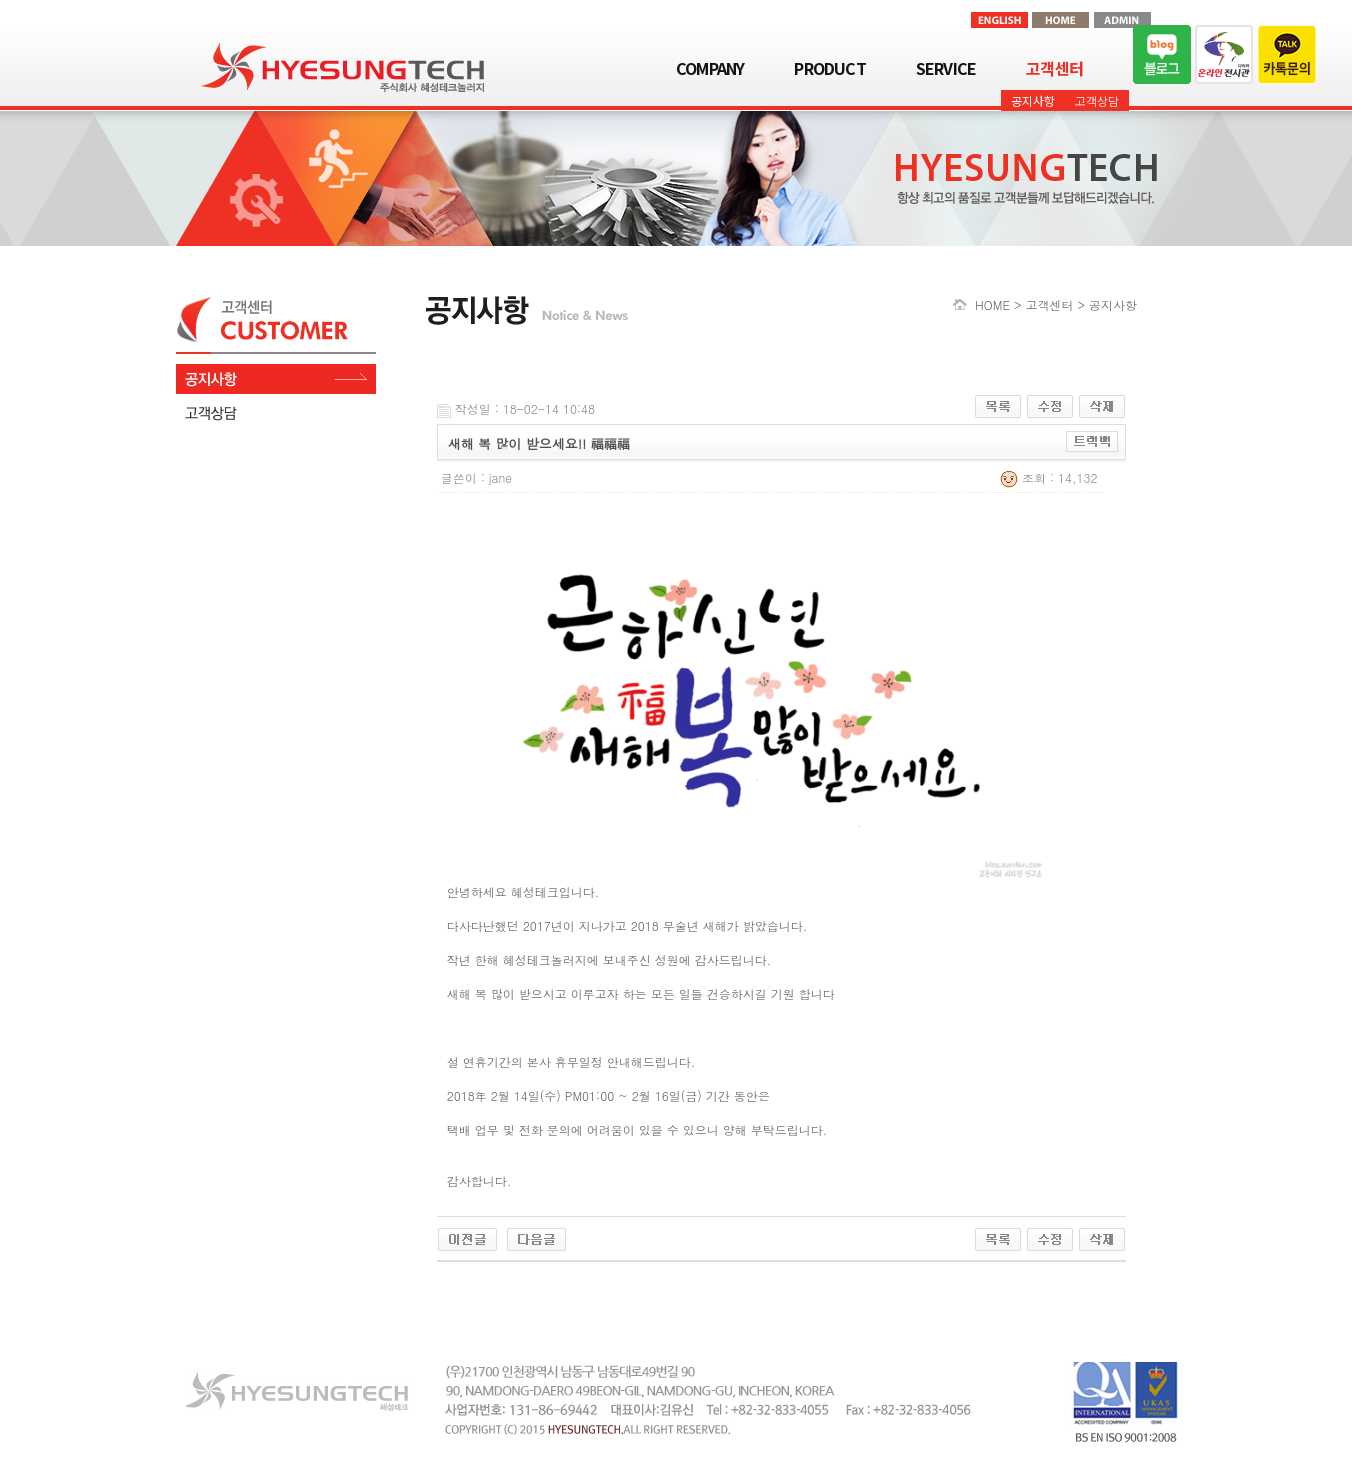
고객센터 (1054, 68)
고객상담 (1097, 100)
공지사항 (1033, 100)
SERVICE (946, 68)
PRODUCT (829, 68)
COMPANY (710, 68)
